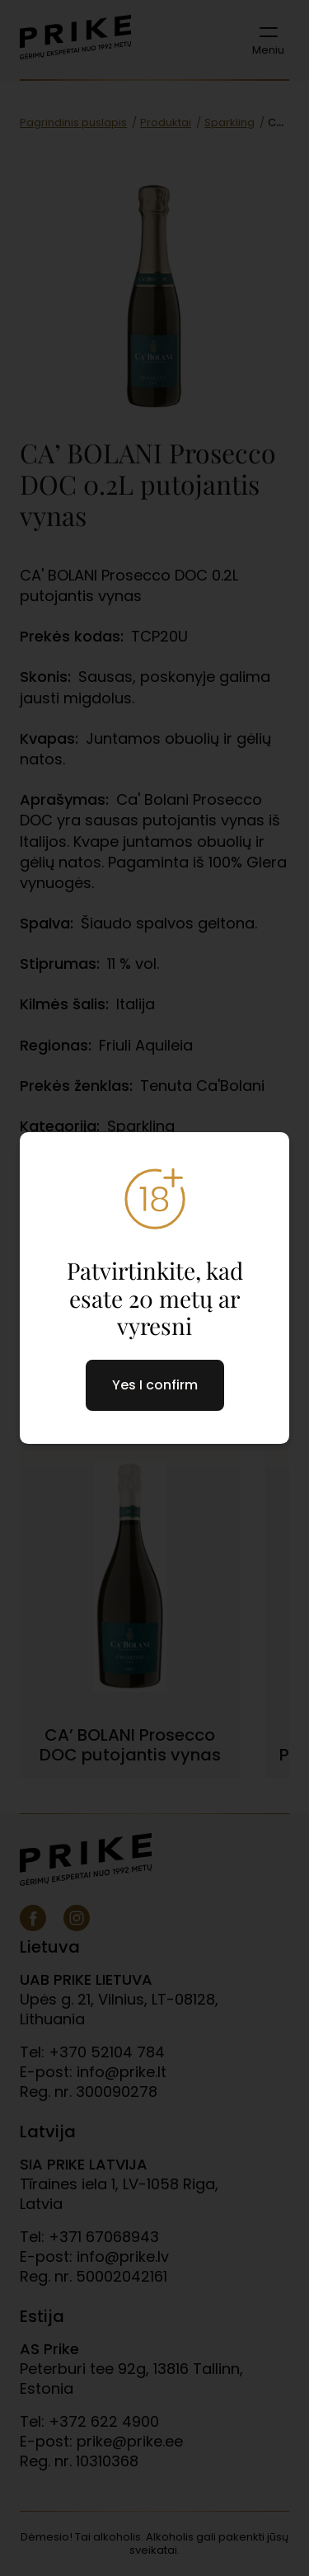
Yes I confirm (155, 1384)
